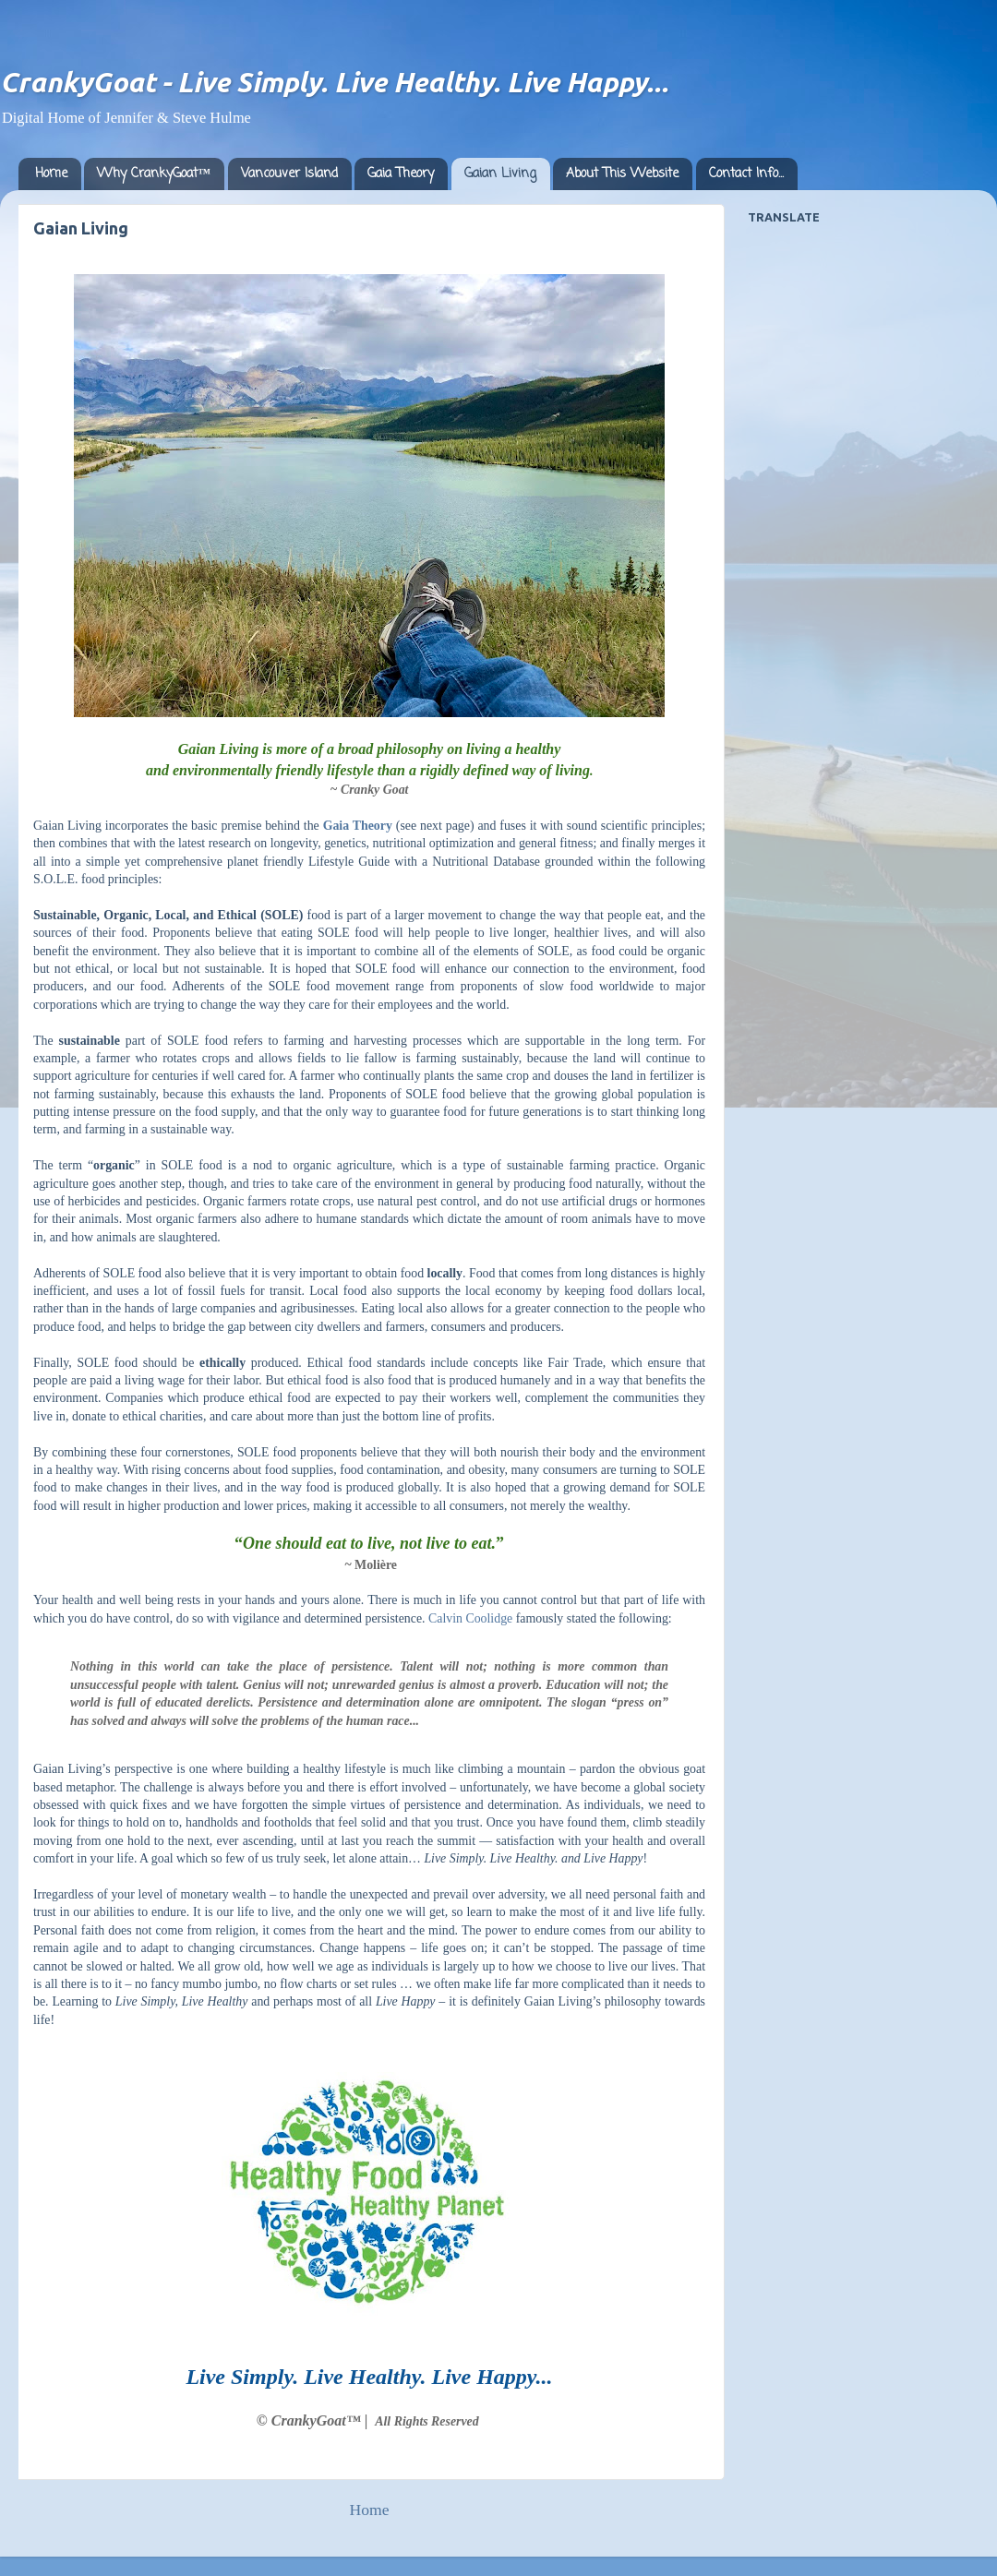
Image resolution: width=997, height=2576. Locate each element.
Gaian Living (500, 174)
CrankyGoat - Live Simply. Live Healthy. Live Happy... (334, 82)
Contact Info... (746, 174)
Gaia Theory (400, 174)
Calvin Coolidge (470, 1618)
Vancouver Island (289, 174)
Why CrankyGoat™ (153, 174)
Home (51, 174)
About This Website (622, 174)
